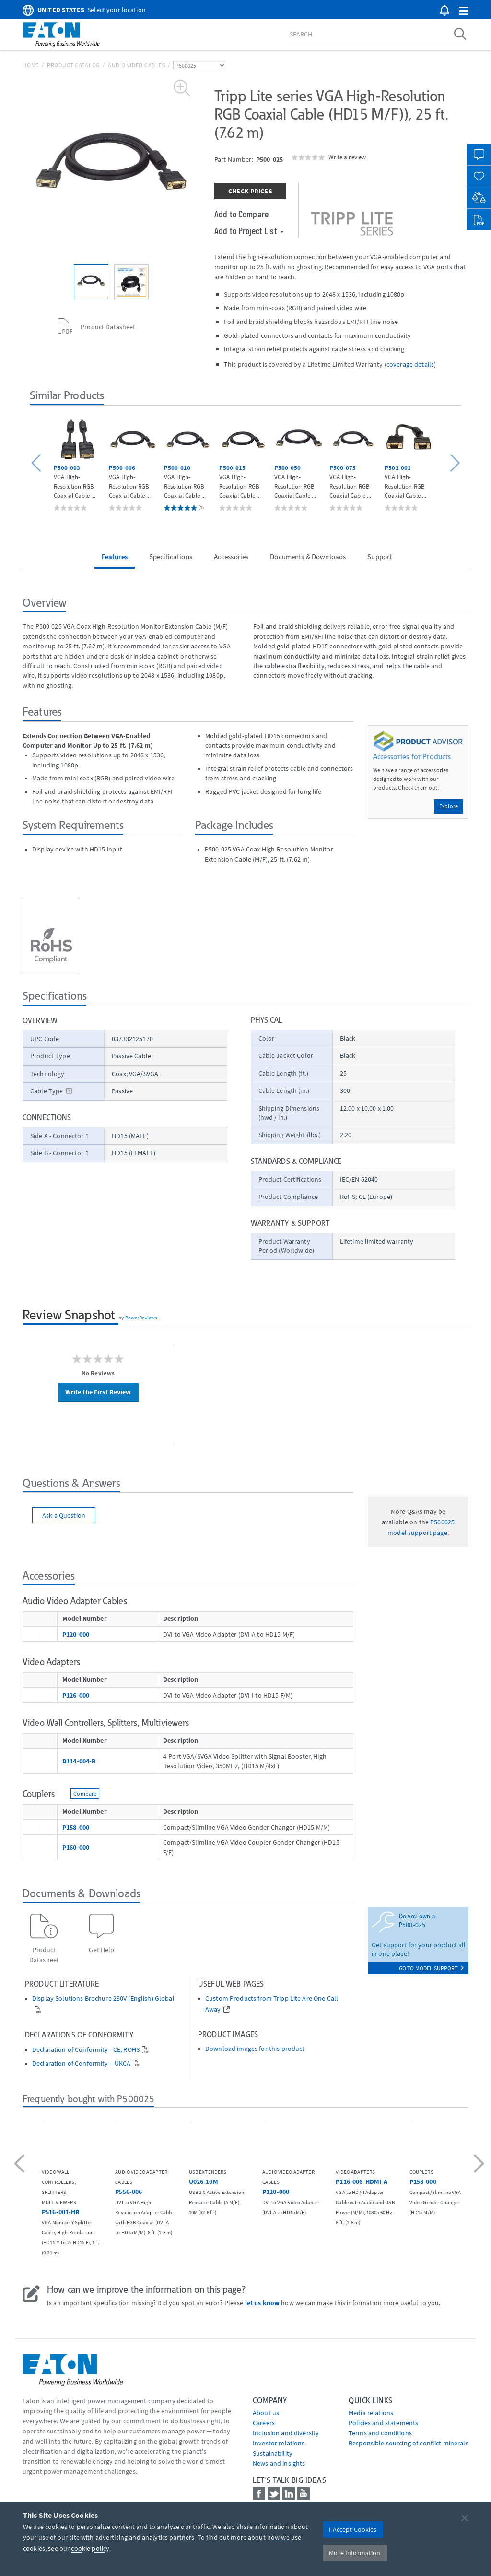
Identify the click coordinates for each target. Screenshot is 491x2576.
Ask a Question (63, 1515)
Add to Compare (241, 213)
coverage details (410, 364)
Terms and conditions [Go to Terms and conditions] (380, 2433)
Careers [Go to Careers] (264, 2423)
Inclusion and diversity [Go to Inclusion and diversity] (286, 2433)
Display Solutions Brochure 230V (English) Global (103, 1998)
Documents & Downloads (308, 556)
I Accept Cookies (352, 2529)
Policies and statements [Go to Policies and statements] (383, 2423)
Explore (448, 806)
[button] (463, 11)
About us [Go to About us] (266, 2412)
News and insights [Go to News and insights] (279, 2463)
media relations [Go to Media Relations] (371, 2412)
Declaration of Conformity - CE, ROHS (86, 2050)
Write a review (347, 157)
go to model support (431, 1968)
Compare (84, 1793)
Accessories (231, 556)
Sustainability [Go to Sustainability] (272, 2453)
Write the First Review (98, 1392)
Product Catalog (73, 65)
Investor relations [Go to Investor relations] (279, 2443)
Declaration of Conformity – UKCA (81, 2064)
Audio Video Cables (136, 65)
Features (115, 556)
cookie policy (90, 2548)
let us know (262, 2303)
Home (31, 65)
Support (379, 556)
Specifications (170, 556)
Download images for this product (254, 2049)
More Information (354, 2553)
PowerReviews (141, 1317)
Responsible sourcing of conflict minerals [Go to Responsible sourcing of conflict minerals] (408, 2443)
